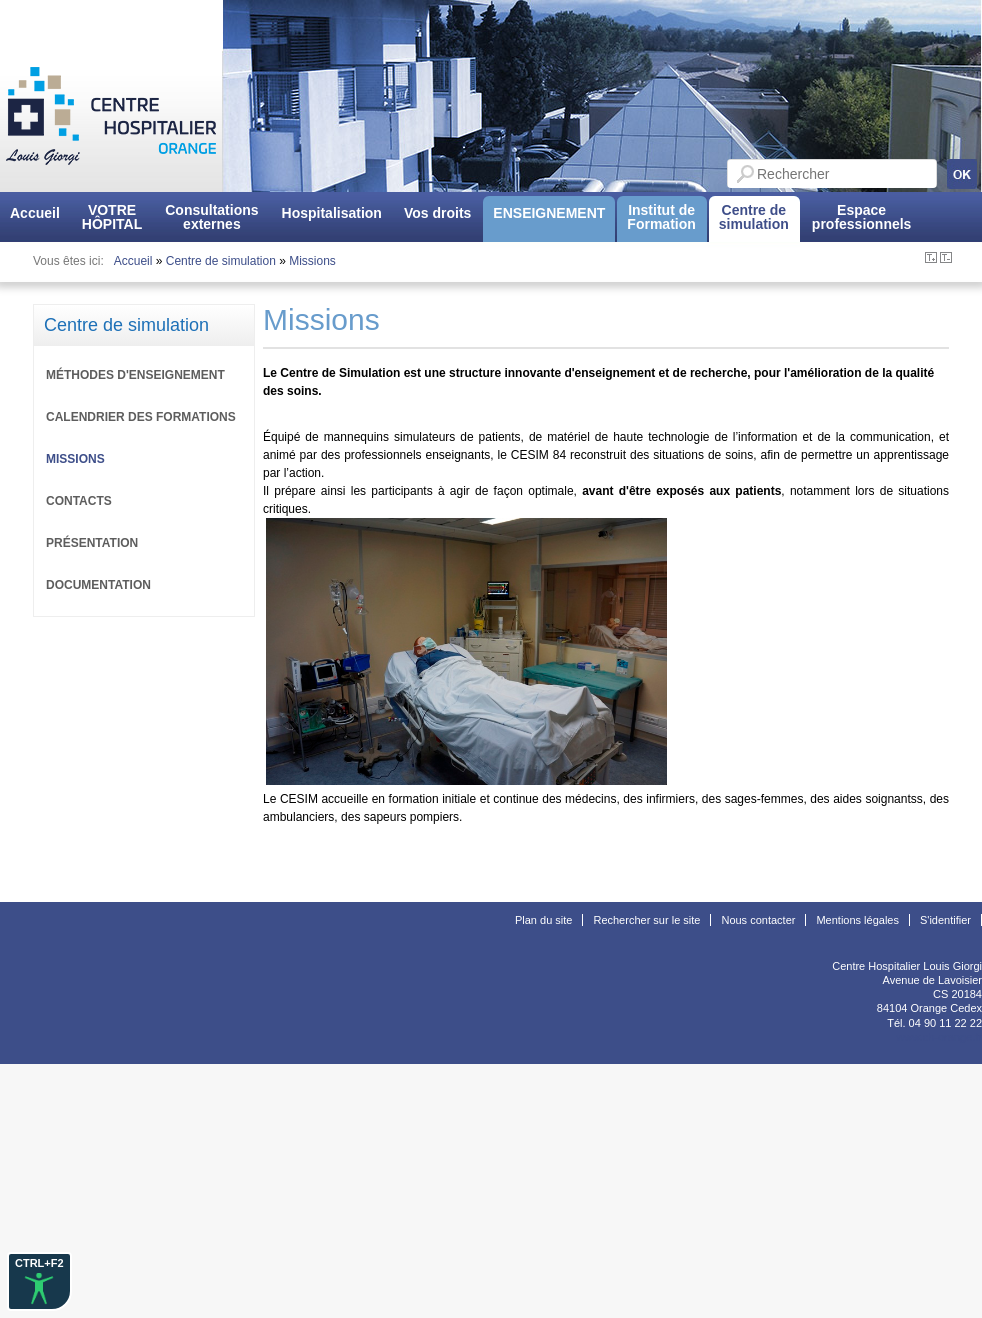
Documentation (98, 585)
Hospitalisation (332, 213)
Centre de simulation (221, 261)
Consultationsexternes (211, 217)
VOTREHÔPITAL (112, 217)
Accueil (35, 213)
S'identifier (945, 920)
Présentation (92, 543)
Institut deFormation (661, 217)
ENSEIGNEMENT (549, 213)
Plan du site (543, 920)
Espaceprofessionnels (862, 217)
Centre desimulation (754, 217)
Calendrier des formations (141, 417)
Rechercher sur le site (646, 920)
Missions (312, 261)
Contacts (79, 501)
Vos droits (437, 213)
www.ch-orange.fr (939, 1037)
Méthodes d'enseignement (135, 375)
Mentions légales (857, 920)
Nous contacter (758, 920)
